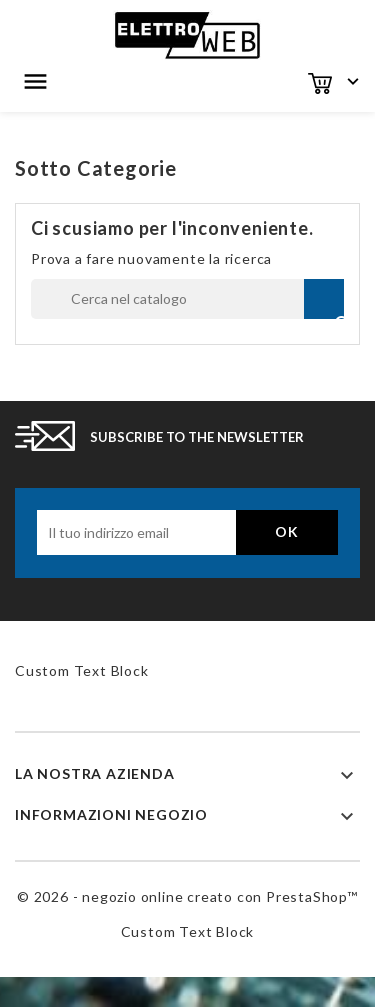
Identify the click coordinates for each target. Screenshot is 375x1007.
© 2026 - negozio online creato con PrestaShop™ (187, 896)
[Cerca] (187, 299)
